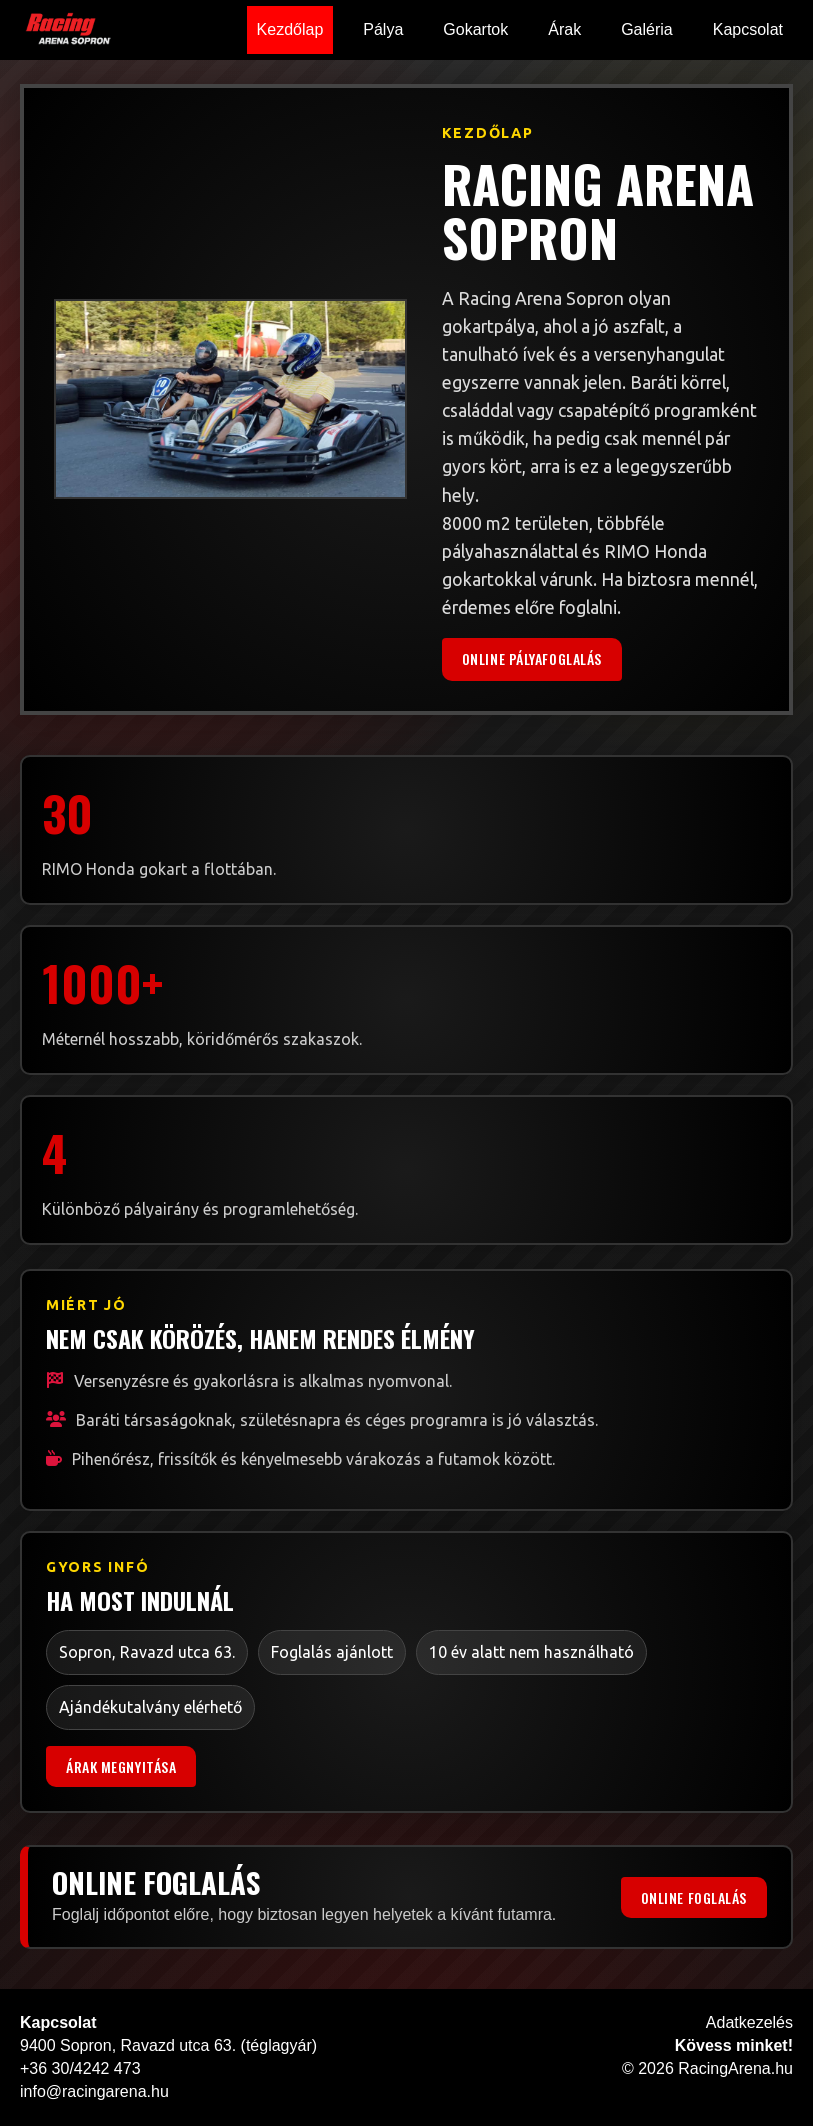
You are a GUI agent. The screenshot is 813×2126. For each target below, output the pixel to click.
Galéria (647, 29)
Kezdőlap (290, 29)
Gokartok (475, 29)
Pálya (383, 29)
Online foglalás (694, 1897)
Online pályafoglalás (532, 658)
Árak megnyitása (121, 1766)
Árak (564, 29)
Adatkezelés (749, 2022)
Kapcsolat (748, 29)
